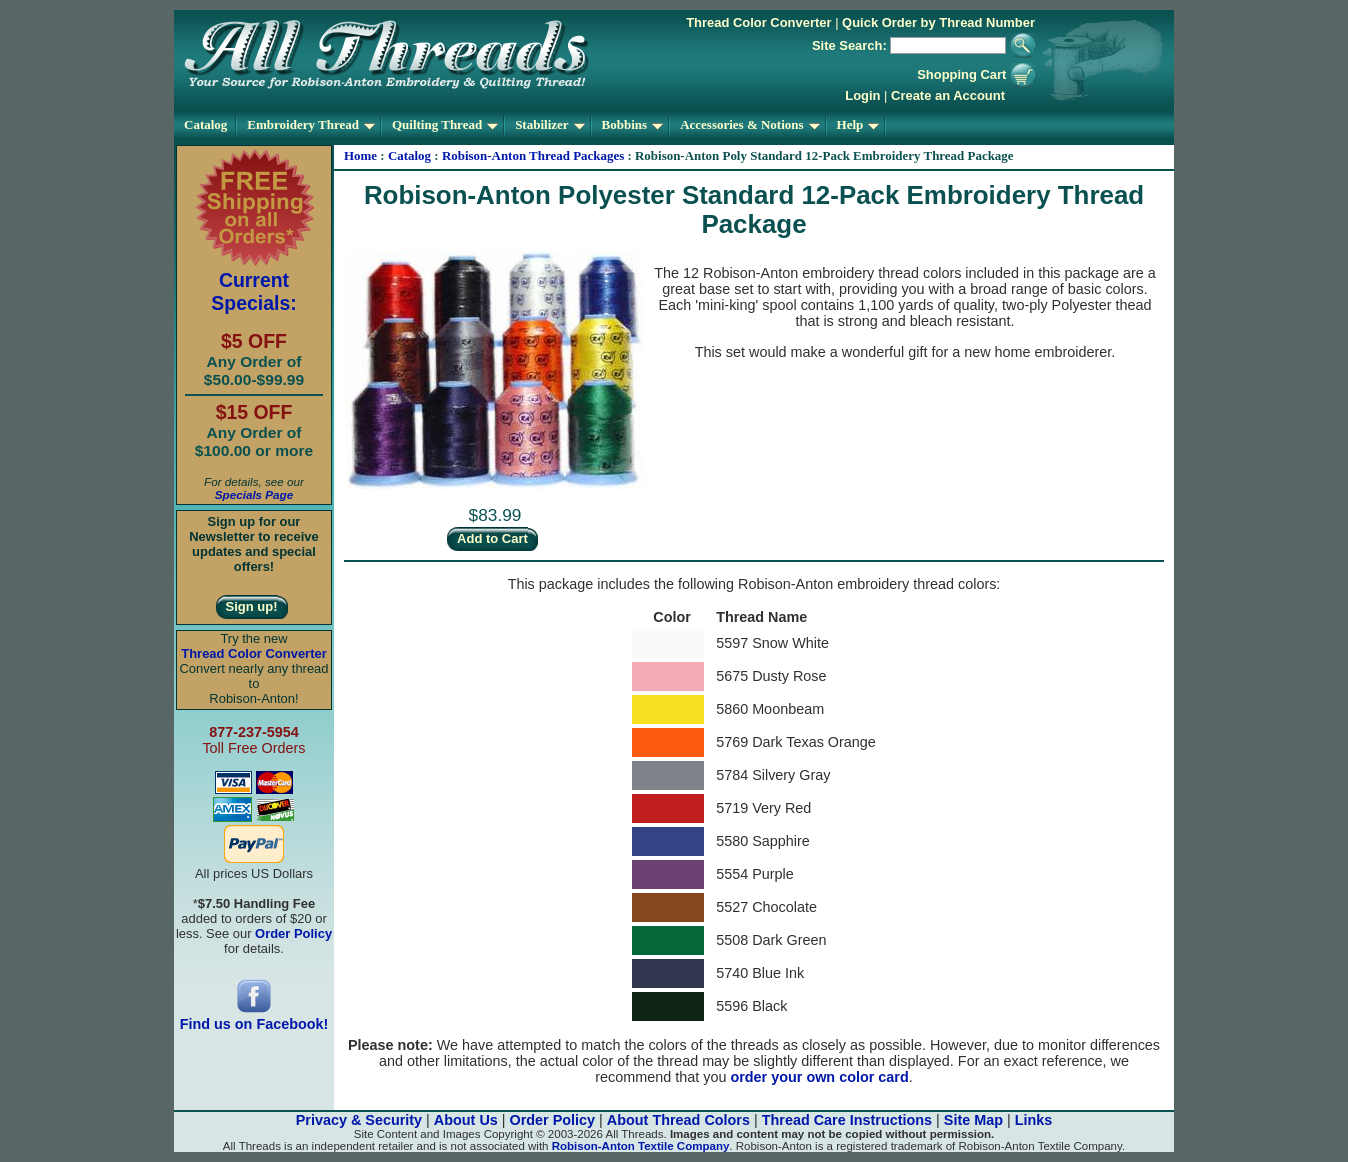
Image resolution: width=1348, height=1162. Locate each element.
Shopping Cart (976, 74)
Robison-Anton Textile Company (641, 1146)
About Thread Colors (678, 1120)
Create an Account (948, 95)
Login (862, 95)
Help (858, 124)
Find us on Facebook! (254, 1017)
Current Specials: (253, 291)
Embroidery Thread (311, 124)
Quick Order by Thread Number (938, 22)
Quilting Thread (445, 124)
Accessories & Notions (749, 124)
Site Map (973, 1120)
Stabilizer (549, 124)
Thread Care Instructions (847, 1120)
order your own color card (819, 1077)
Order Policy (553, 1120)
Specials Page (254, 494)
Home (360, 155)
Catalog (205, 124)
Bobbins (633, 124)
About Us (466, 1120)
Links (1034, 1120)
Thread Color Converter (758, 22)
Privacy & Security (359, 1120)
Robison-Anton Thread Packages (533, 155)
